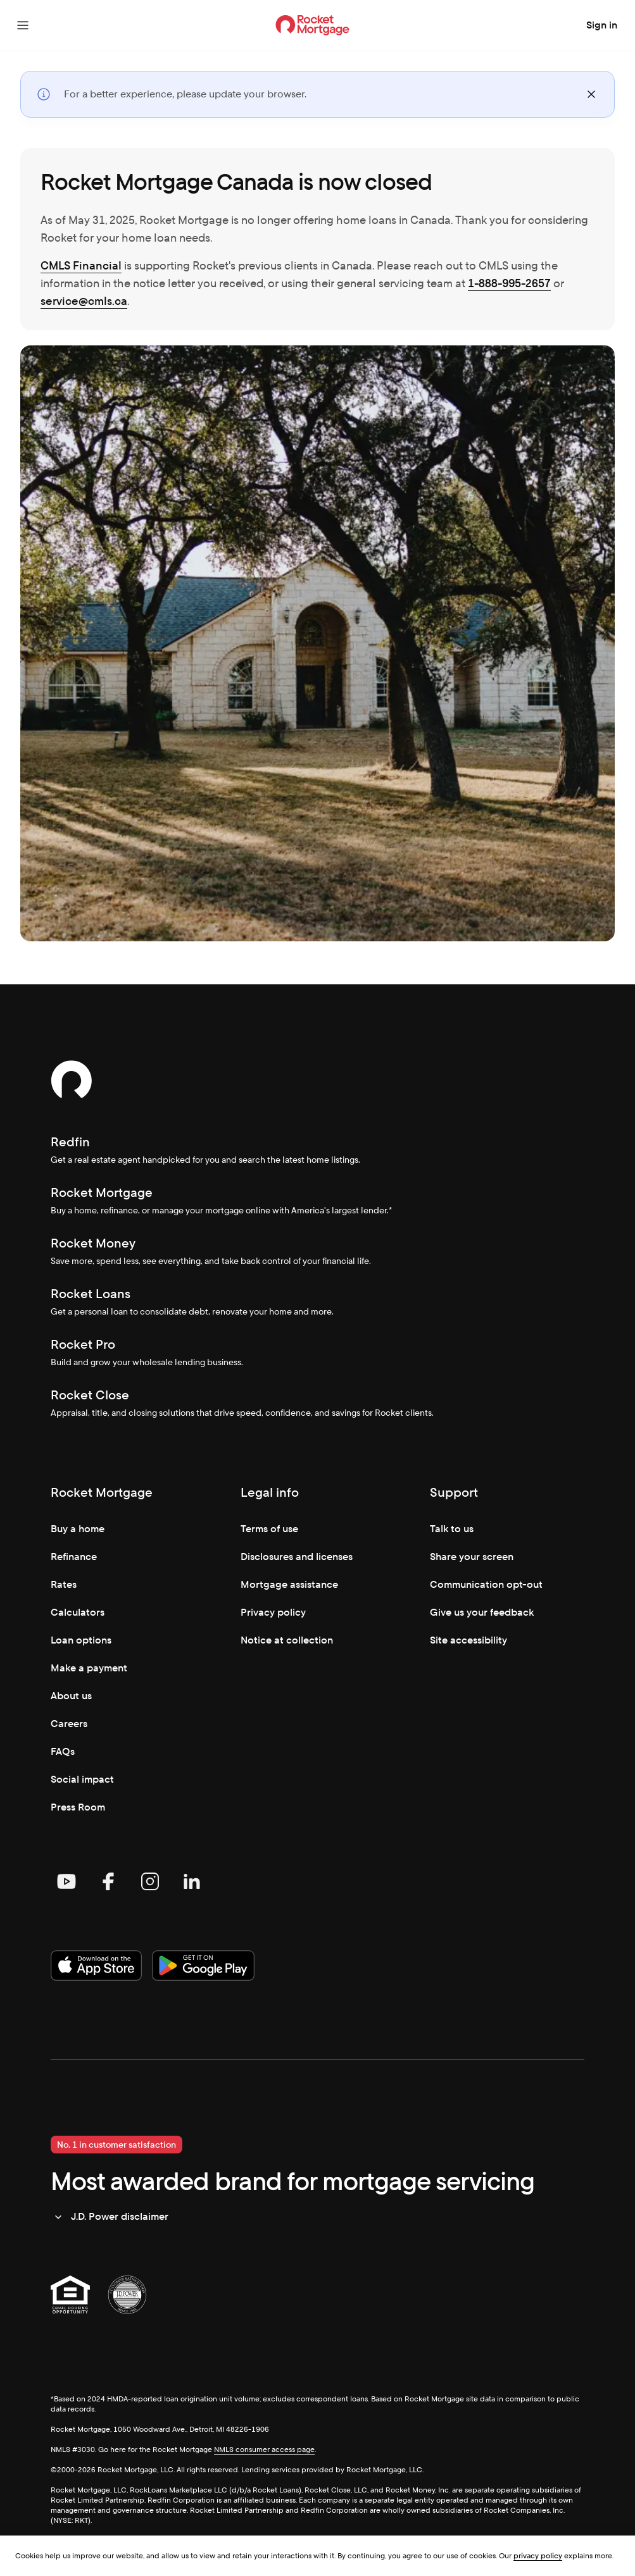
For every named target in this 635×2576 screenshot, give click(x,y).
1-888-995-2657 (509, 283)
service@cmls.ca (84, 301)
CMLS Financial (81, 265)
